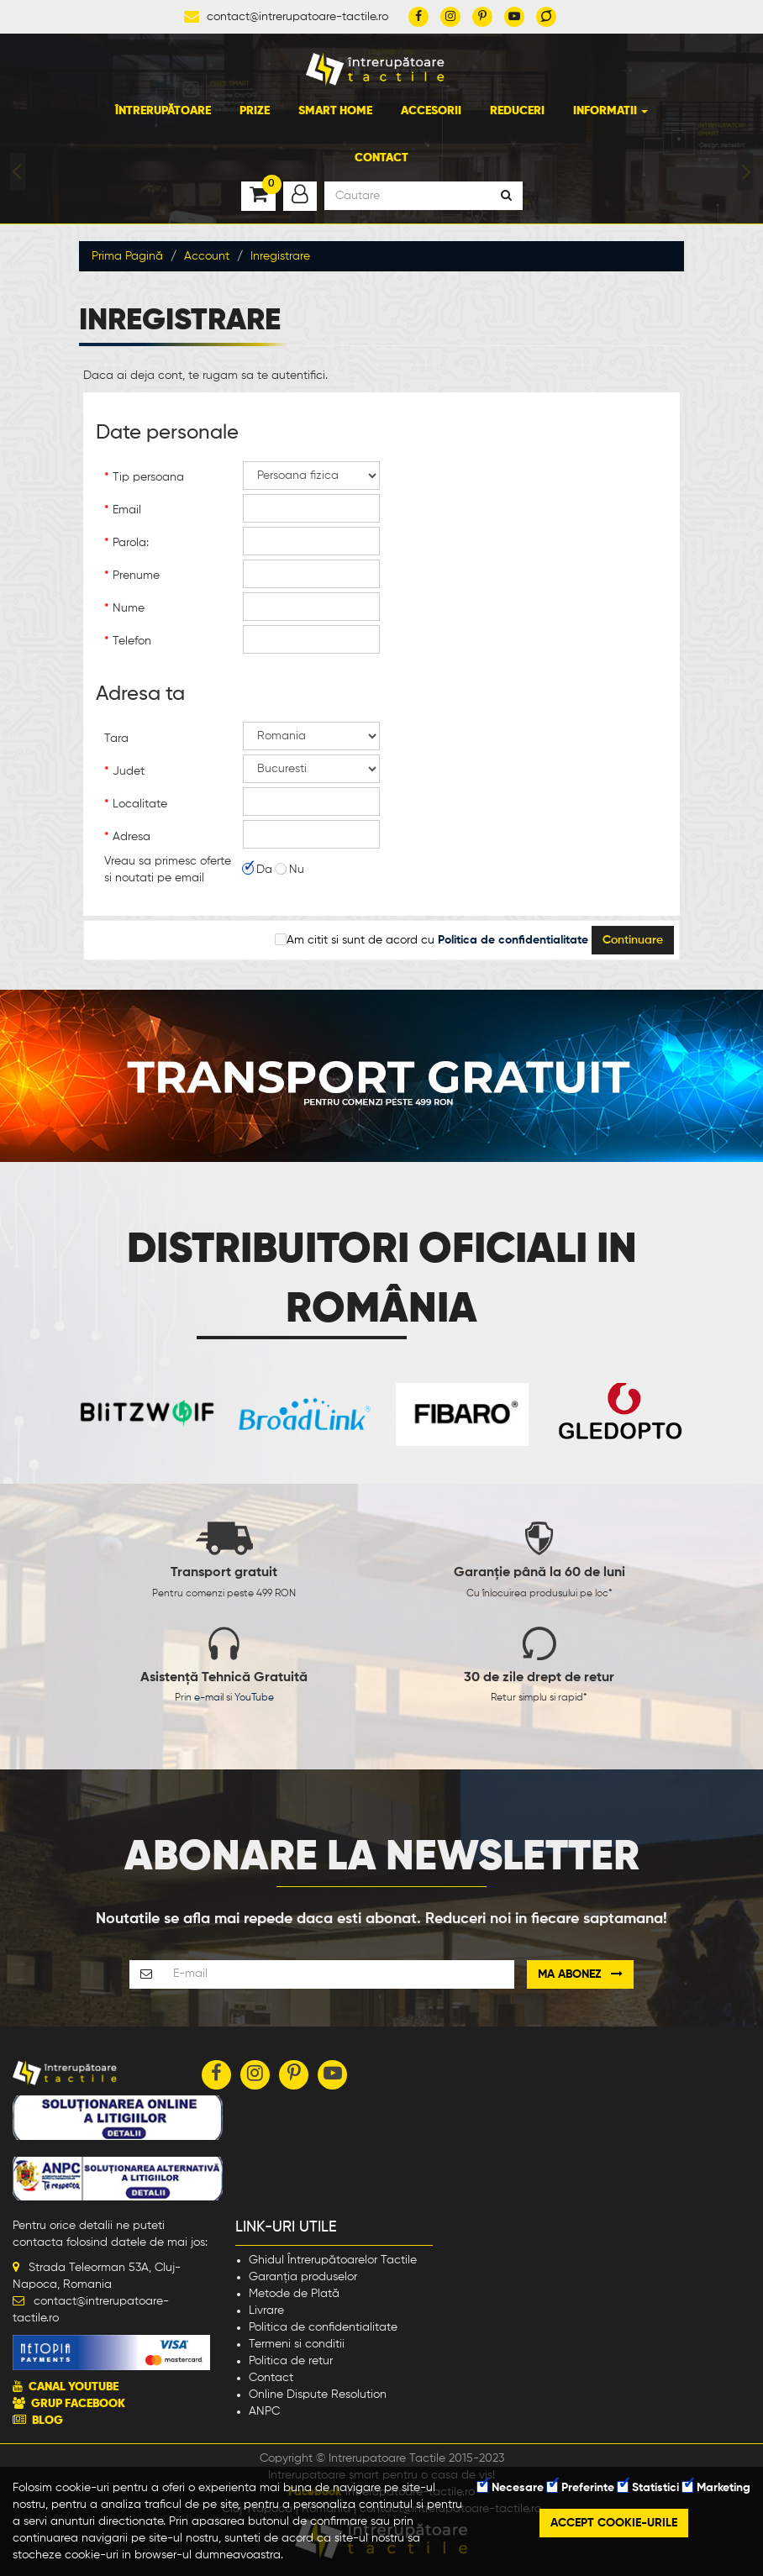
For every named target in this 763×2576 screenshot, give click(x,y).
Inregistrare (280, 256)
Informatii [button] (610, 111)
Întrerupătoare (163, 111)
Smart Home (335, 111)
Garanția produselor (303, 2277)
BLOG (47, 2420)
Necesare (510, 2488)
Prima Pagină (127, 256)
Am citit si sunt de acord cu (432, 940)
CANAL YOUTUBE (73, 2387)
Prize (254, 111)
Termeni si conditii (297, 2344)
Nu (290, 869)
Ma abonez (580, 1974)
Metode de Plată (294, 2294)
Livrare (266, 2310)
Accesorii (431, 111)
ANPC (264, 2411)
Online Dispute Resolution (318, 2394)
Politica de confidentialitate (323, 2327)
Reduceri (517, 111)
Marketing (716, 2488)
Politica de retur (291, 2361)
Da (257, 869)
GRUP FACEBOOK (78, 2404)
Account (206, 256)
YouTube (254, 1698)
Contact (381, 158)
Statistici (648, 2488)
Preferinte (580, 2488)
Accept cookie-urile (613, 2523)
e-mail (209, 1698)
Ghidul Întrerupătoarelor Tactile (333, 2260)
